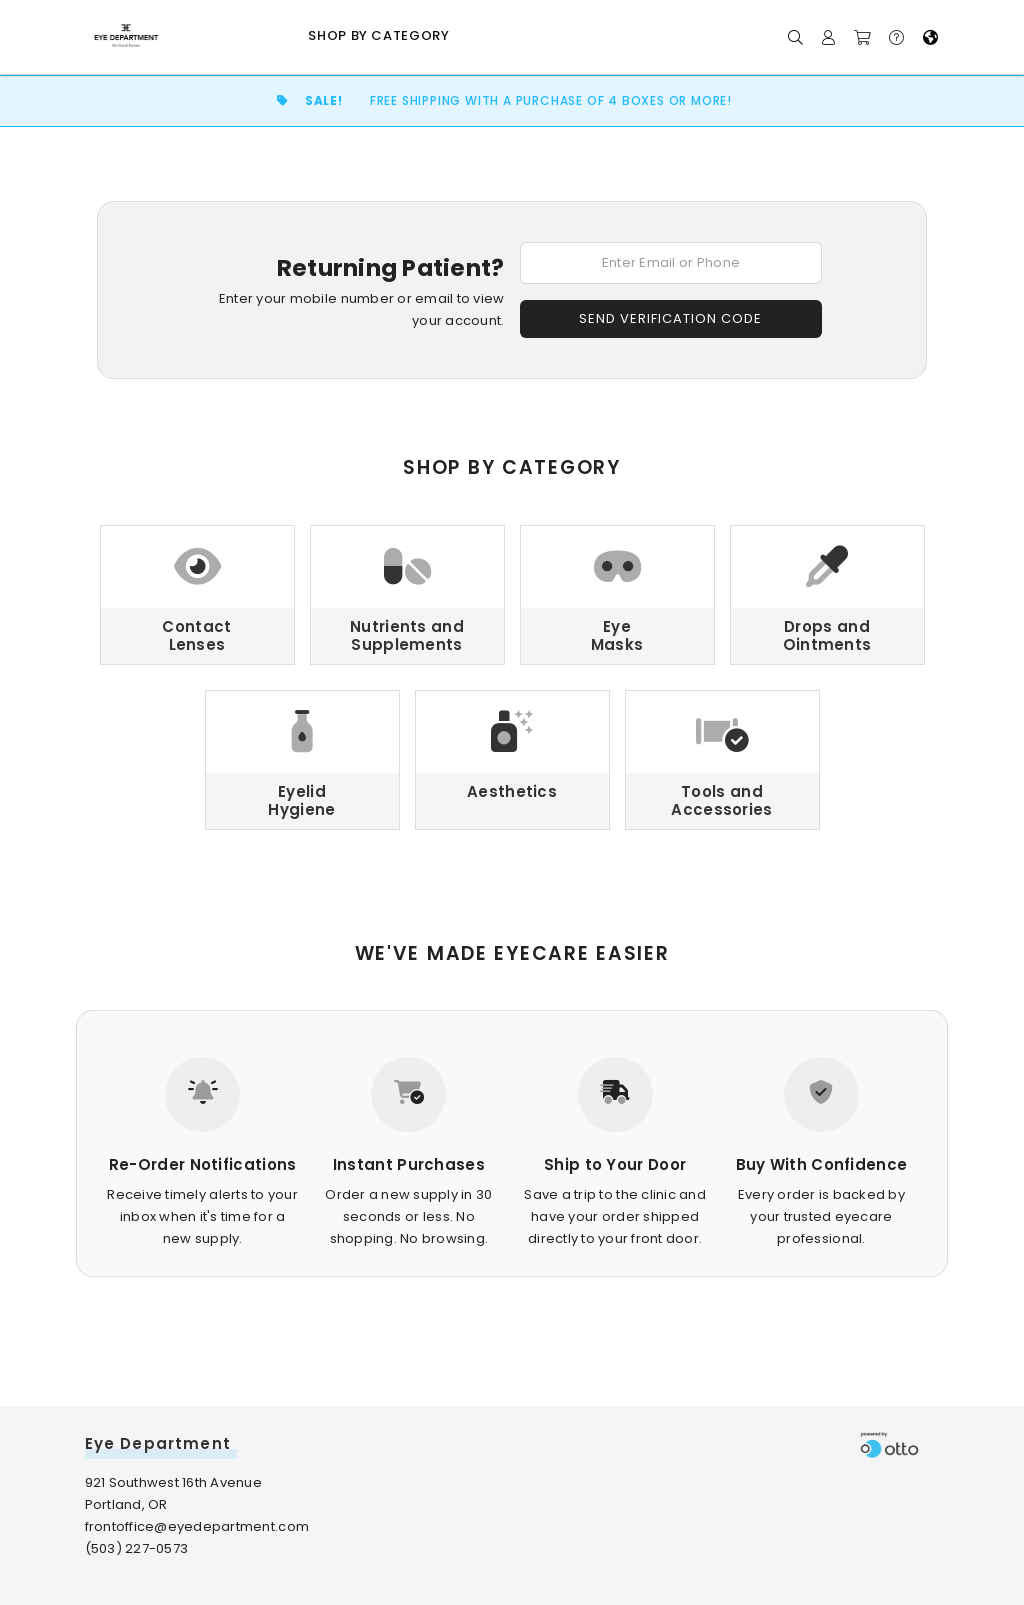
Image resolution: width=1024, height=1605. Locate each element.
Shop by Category (378, 35)
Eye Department (158, 1443)
